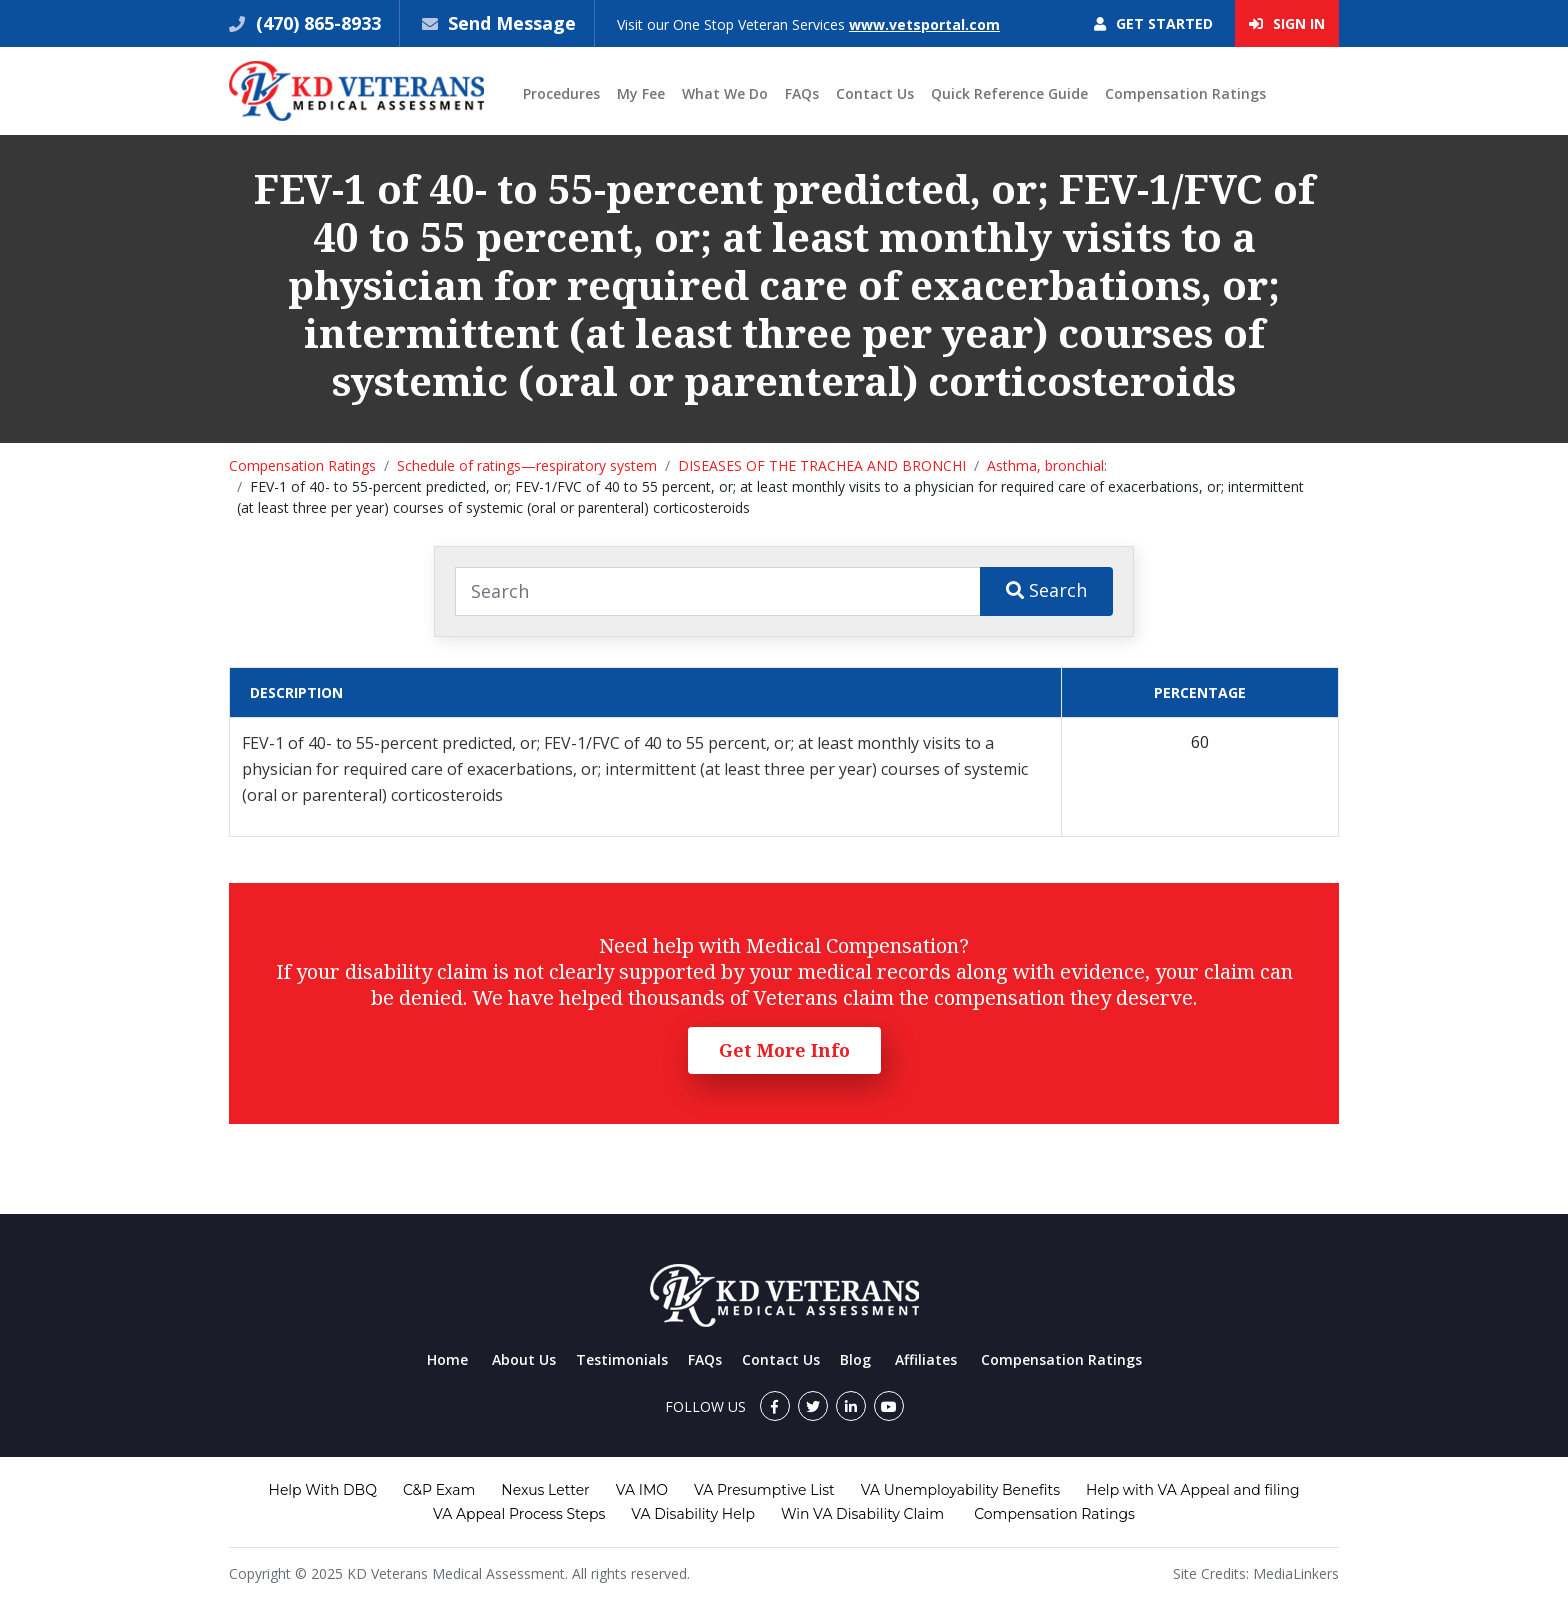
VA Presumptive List (764, 1490)
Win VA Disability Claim (862, 1514)
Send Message (512, 23)
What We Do (725, 93)
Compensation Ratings (1185, 93)
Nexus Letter (545, 1490)
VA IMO (642, 1490)
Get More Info (784, 1050)
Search (1046, 590)
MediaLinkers (1296, 1573)
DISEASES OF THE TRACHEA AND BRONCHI (822, 465)
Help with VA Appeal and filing (1192, 1490)
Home (447, 1359)
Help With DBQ (323, 1490)
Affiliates (926, 1359)
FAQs (802, 93)
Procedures (561, 93)
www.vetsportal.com (924, 24)
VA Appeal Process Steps (519, 1514)
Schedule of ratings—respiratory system (527, 465)
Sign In (1287, 23)
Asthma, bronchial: (1047, 465)
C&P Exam (439, 1490)
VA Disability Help (693, 1514)
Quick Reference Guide (1009, 93)
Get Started (1153, 23)
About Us (524, 1359)
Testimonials (622, 1359)
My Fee (641, 93)
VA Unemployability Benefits (960, 1490)
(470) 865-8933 (316, 23)
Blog (855, 1359)
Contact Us (875, 93)
